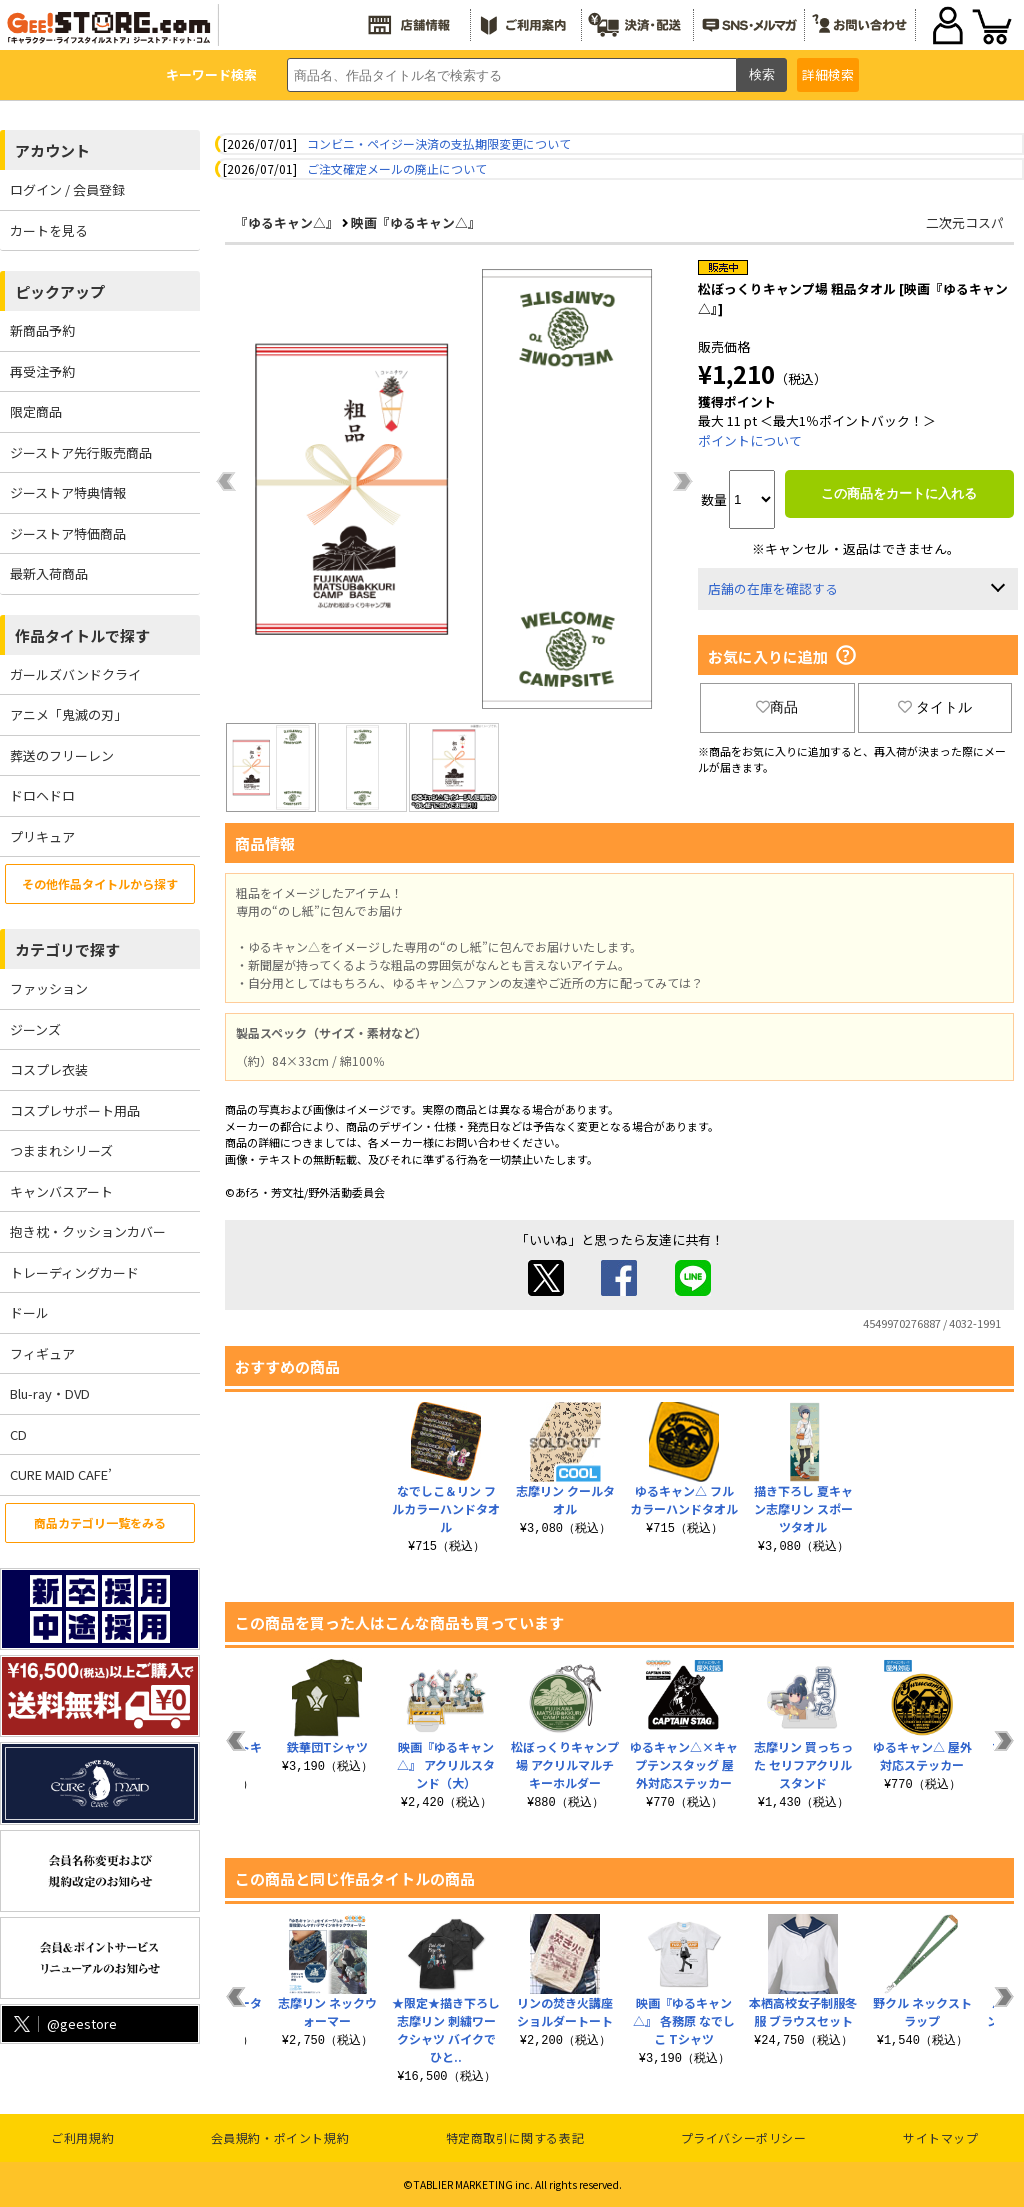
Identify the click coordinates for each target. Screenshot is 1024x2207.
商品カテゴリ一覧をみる (100, 1522)
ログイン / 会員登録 (67, 189)
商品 (777, 707)
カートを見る (49, 230)
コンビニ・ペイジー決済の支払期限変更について (439, 143)
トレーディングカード (74, 1272)
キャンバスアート (61, 1191)
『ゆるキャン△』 (287, 222)
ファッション (49, 988)
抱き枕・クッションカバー (88, 1231)
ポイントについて (750, 440)
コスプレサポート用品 (75, 1110)
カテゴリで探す (67, 949)
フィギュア (42, 1353)
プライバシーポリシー (744, 2137)
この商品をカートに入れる (899, 493)
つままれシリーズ (61, 1150)
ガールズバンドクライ (75, 674)
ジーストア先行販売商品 (81, 452)
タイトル (935, 707)
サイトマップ (941, 2137)
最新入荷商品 (49, 573)
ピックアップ (60, 291)
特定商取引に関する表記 (515, 2137)
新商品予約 (42, 330)
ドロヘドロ (42, 795)
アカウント (52, 150)
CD (18, 1434)
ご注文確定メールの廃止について (397, 168)
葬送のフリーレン (62, 755)
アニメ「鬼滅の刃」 (68, 714)
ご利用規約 (82, 2137)
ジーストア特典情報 (68, 492)
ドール (29, 1312)
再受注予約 (42, 371)
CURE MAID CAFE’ (61, 1474)
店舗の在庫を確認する (773, 588)
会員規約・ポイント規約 (280, 2137)
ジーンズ (35, 1029)
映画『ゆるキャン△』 (416, 222)
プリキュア (42, 836)
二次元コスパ (965, 222)
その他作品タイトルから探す (100, 883)
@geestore (63, 2023)
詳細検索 (828, 74)
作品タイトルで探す (82, 635)
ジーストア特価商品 (68, 533)
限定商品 (36, 411)
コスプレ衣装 (49, 1069)
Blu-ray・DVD (50, 1393)
